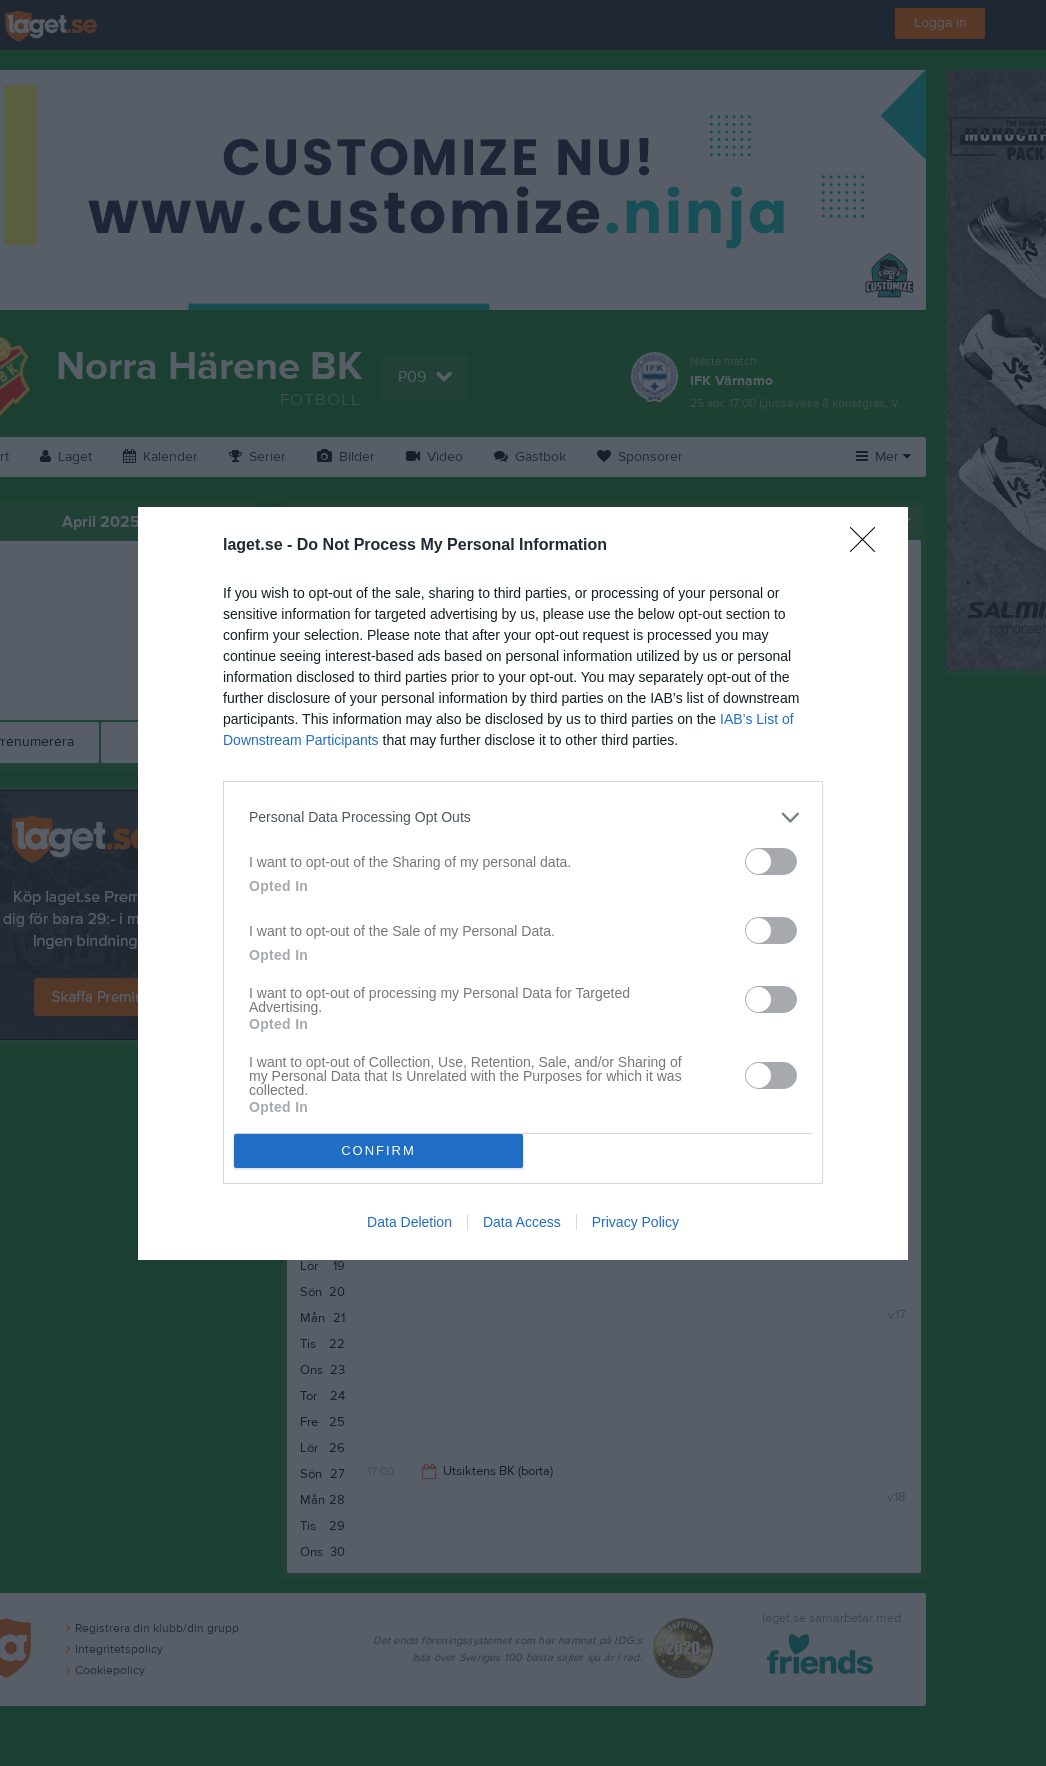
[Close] (869, 546)
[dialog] (523, 883)
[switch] (771, 861)
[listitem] (523, 817)
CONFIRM (378, 1150)
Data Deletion (409, 1222)
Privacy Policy (635, 1222)
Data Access (522, 1222)
